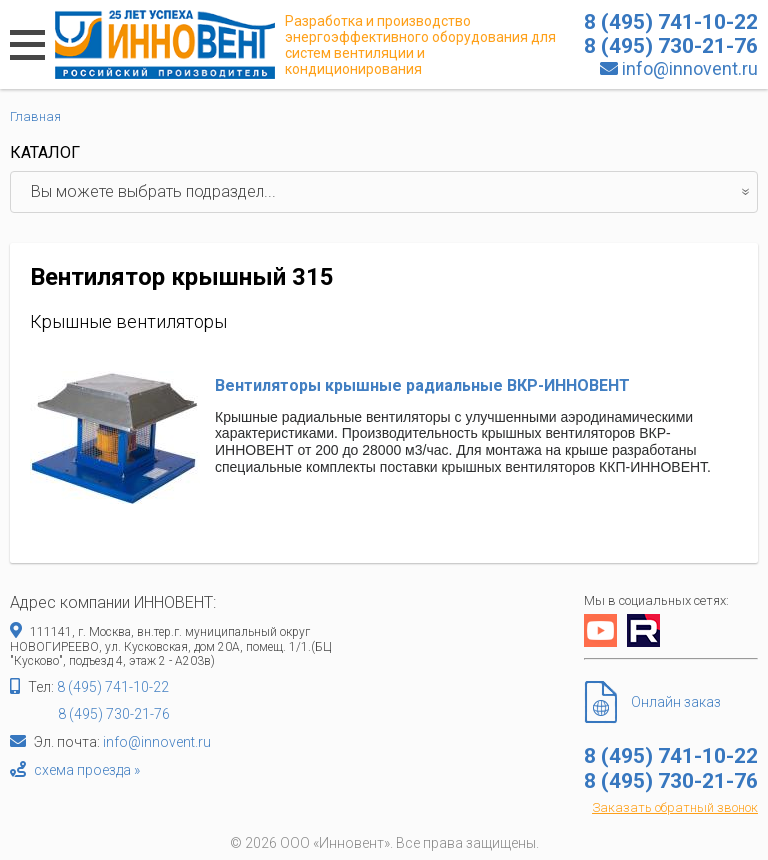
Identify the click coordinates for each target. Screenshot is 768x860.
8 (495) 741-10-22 (113, 687)
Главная (35, 116)
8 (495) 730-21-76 (114, 714)
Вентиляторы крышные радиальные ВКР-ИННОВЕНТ (422, 385)
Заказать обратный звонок (675, 807)
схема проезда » (87, 770)
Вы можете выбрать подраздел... (394, 192)
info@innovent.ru (690, 68)
